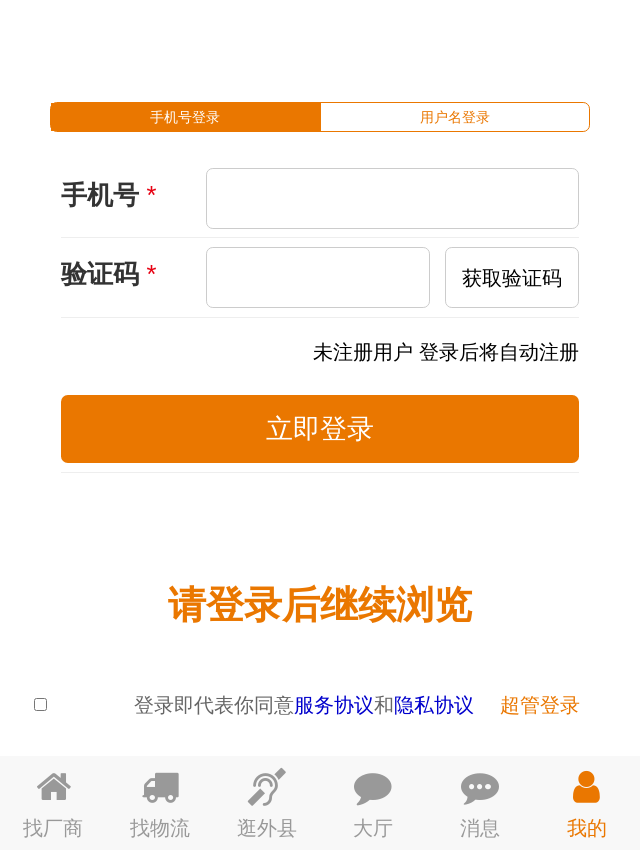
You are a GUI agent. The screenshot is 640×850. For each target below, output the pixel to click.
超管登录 (540, 704)
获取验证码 (512, 277)
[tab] (185, 117)
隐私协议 (434, 704)
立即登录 (320, 428)
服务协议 (334, 704)
